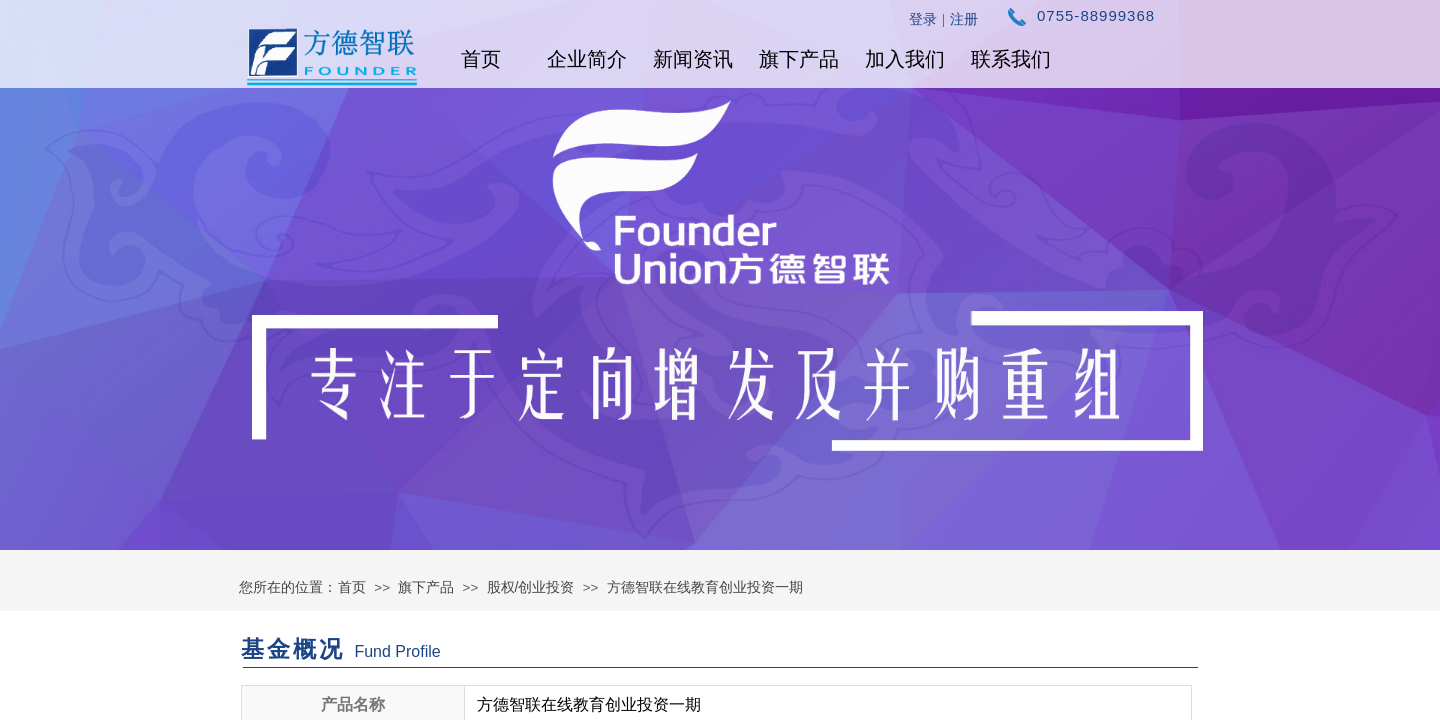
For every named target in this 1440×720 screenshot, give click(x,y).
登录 (923, 19)
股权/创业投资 (531, 587)
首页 (481, 59)
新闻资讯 (693, 59)
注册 (964, 19)
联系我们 (1011, 59)
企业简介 (587, 59)
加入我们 (905, 59)
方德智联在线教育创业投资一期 (705, 587)
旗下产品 (799, 59)
